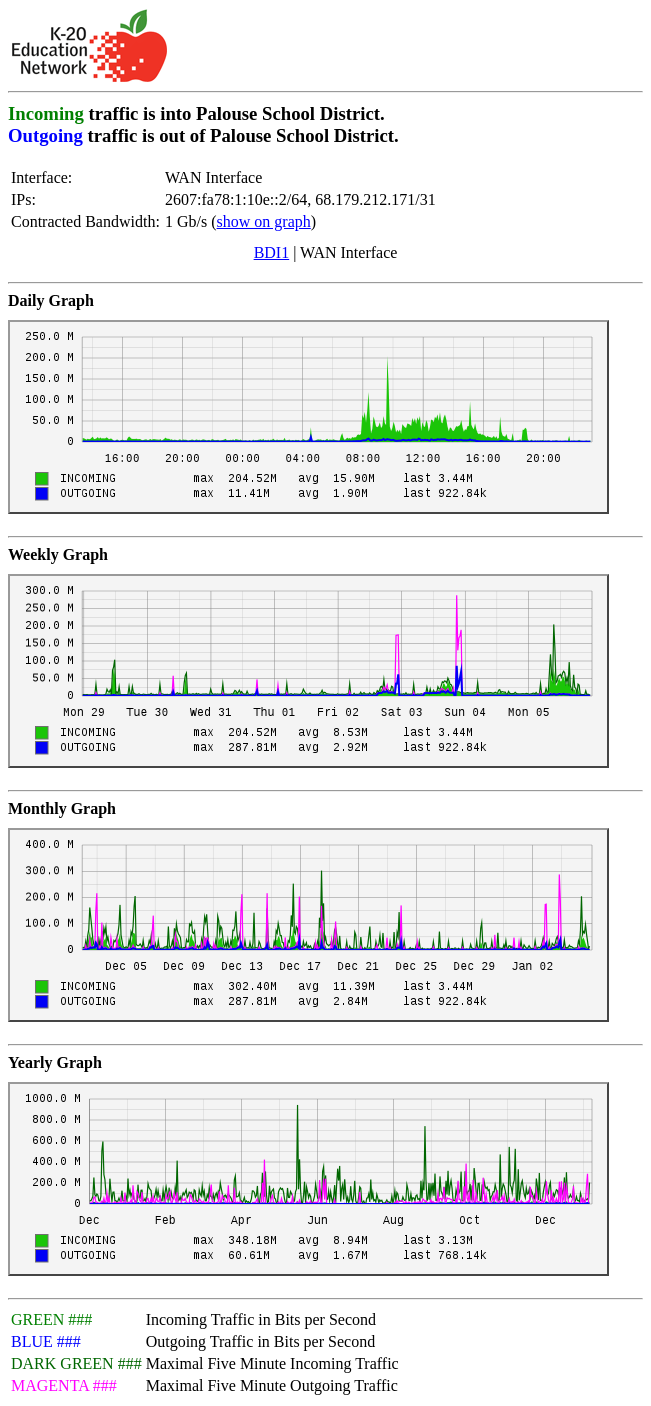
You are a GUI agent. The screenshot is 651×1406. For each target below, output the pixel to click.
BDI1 (272, 252)
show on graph (264, 221)
